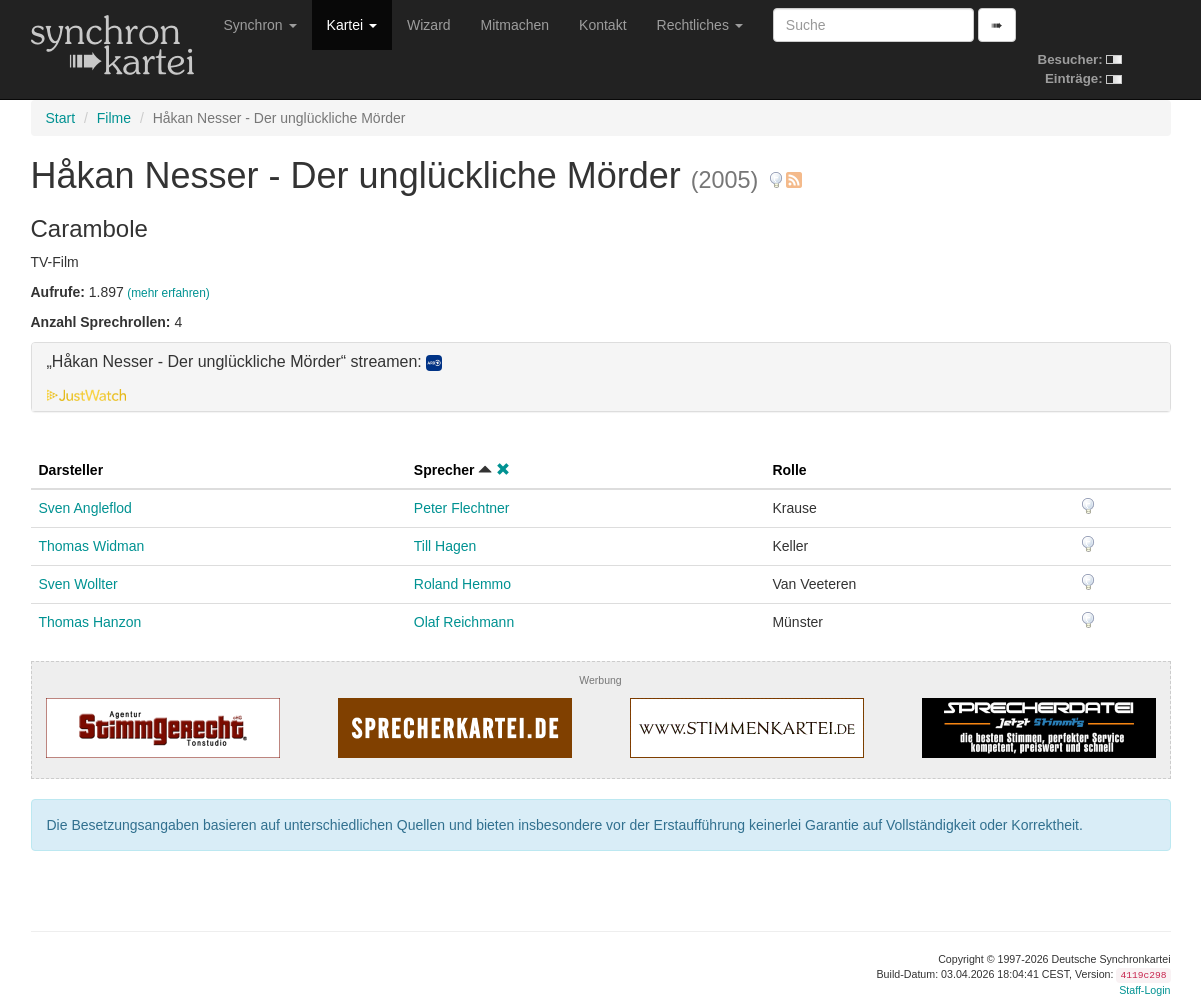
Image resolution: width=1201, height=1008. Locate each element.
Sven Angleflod (85, 508)
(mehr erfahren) (168, 293)
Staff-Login (1144, 990)
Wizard (429, 25)
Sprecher (444, 470)
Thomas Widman (92, 546)
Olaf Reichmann (464, 622)
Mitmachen (515, 25)
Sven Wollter (78, 584)
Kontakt (602, 25)
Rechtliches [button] (700, 25)
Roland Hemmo (462, 584)
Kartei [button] (352, 25)
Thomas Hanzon (90, 622)
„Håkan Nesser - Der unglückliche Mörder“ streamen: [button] (245, 362)
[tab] (601, 377)
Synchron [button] (260, 25)
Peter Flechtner (462, 508)
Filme (114, 118)
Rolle (789, 470)
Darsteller (71, 470)
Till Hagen (445, 546)
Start (61, 118)
